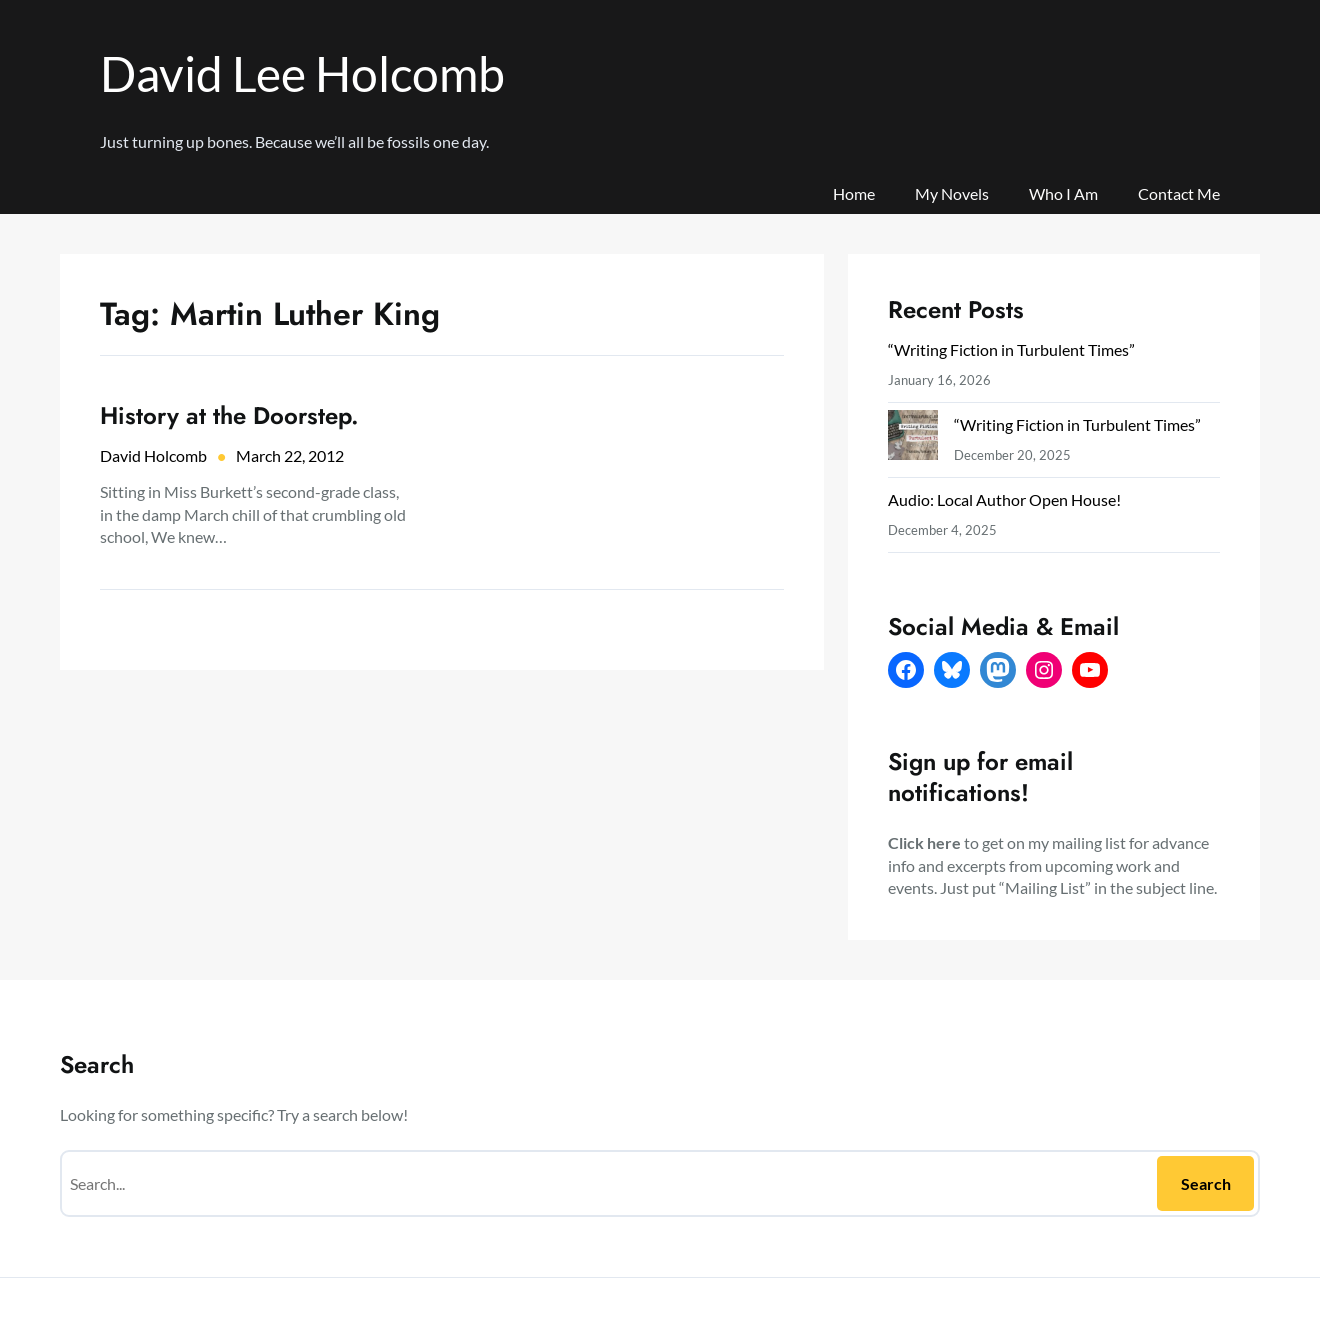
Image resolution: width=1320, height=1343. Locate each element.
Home (854, 193)
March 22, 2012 (290, 455)
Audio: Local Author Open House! (1004, 499)
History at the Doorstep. (229, 415)
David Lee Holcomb (302, 73)
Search (1206, 1183)
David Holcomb (153, 455)
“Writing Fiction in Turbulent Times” (1011, 349)
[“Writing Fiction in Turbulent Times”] (913, 439)
